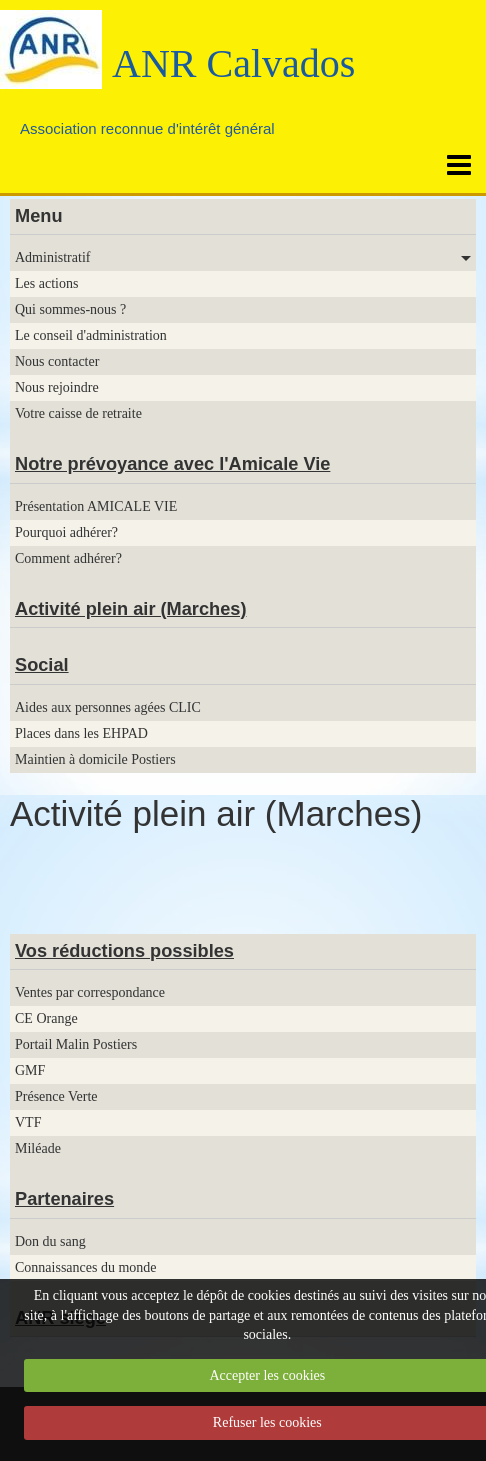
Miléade (38, 1148)
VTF (28, 1122)
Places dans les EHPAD (81, 733)
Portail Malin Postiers (76, 1044)
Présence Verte (56, 1096)
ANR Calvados (233, 63)
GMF (30, 1070)
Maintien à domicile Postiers (95, 759)
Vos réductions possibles (124, 951)
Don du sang (50, 1241)
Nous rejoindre (57, 387)
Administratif (52, 257)
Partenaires (64, 1199)
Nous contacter (57, 361)
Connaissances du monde (86, 1267)
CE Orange (46, 1018)
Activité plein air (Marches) (130, 609)
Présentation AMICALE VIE (96, 506)
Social (42, 665)
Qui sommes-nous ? (70, 309)
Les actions (46, 283)
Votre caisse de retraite (78, 413)
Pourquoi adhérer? (66, 532)
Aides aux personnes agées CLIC (108, 707)
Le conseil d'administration (91, 335)
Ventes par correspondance (90, 992)
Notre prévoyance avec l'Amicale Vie (172, 464)
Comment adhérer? (68, 558)
